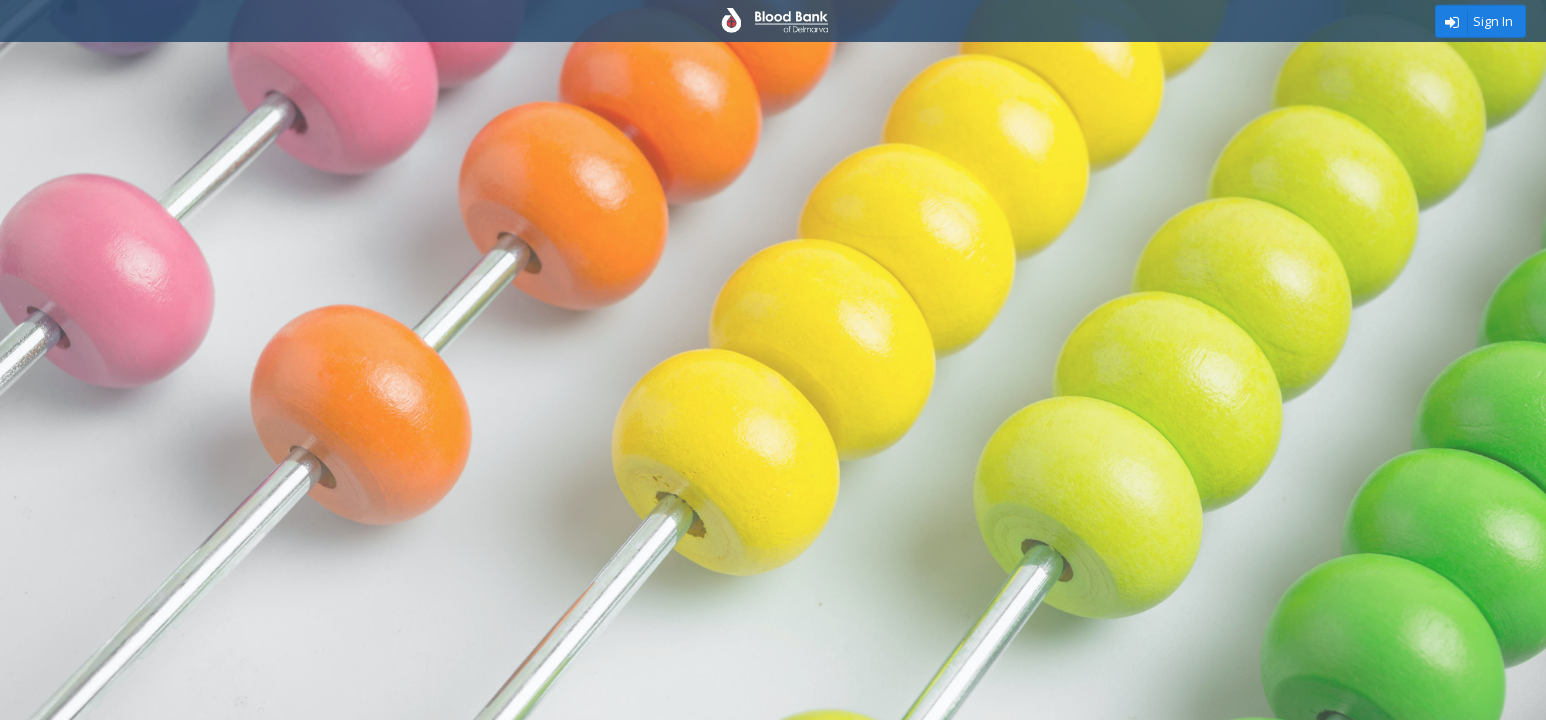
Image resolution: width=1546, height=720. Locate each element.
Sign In (1493, 21)
